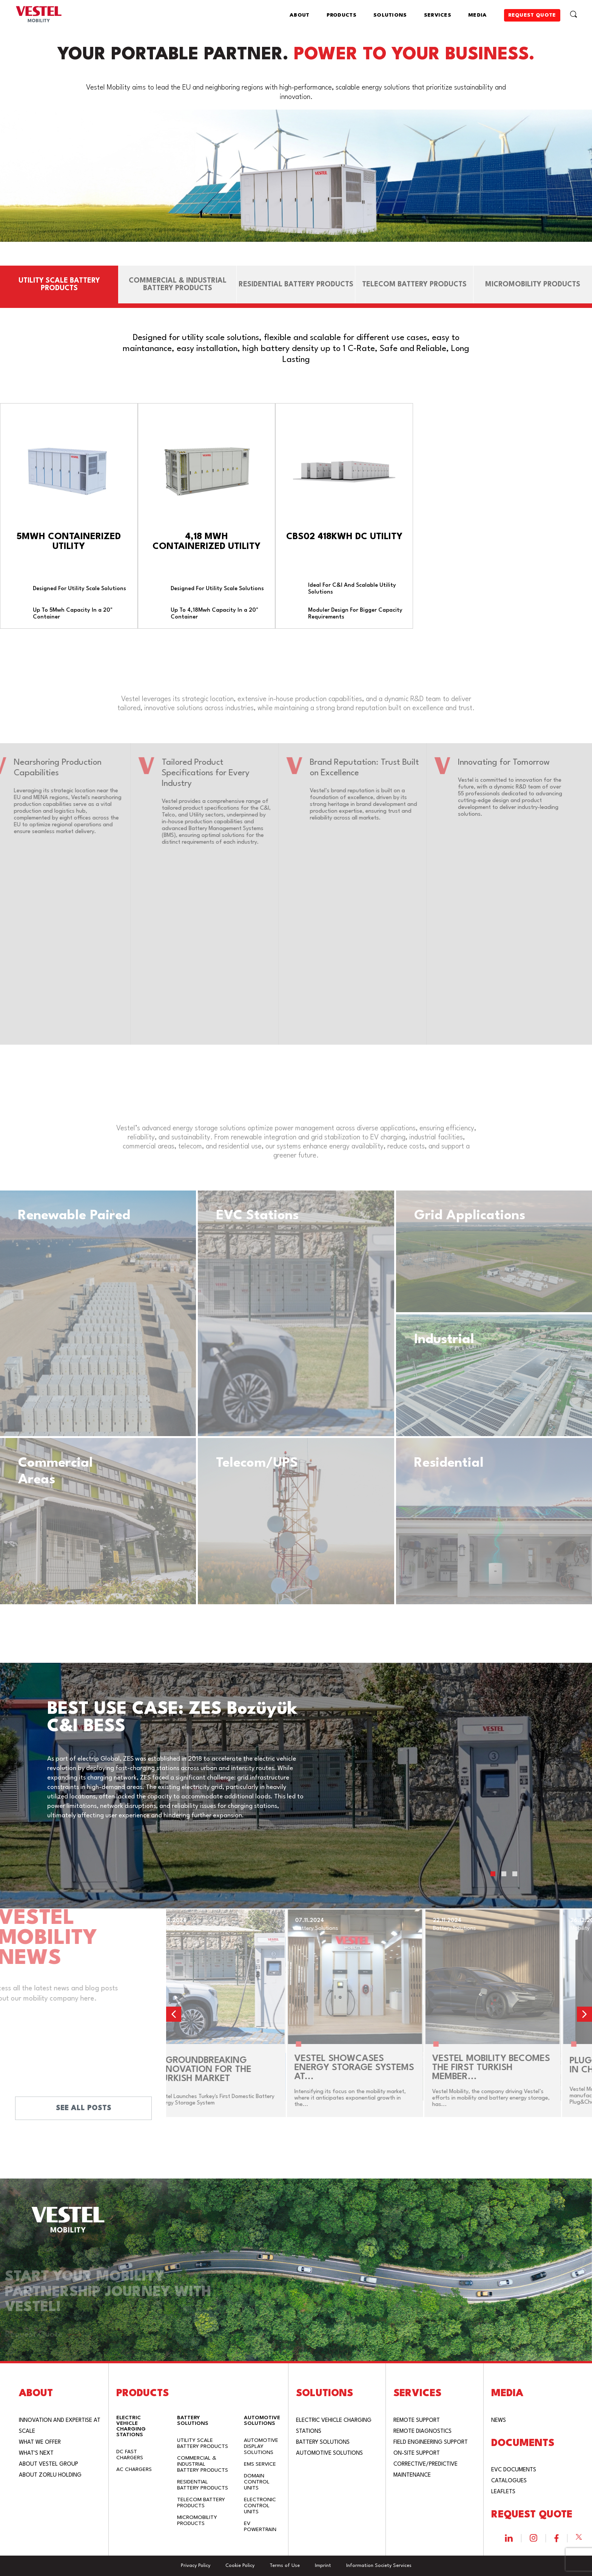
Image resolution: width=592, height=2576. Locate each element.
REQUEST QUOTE (532, 15)
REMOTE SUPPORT (416, 2420)
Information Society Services (379, 2565)
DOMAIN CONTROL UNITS (257, 2482)
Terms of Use (285, 2565)
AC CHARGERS (134, 2469)
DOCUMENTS (522, 2443)
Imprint (323, 2565)
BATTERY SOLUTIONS (192, 2420)
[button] (492, 1873)
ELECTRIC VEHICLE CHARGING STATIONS (131, 2426)
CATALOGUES (509, 2481)
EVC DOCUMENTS (513, 2470)
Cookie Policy (239, 2565)
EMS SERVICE (260, 2464)
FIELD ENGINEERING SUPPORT (430, 2442)
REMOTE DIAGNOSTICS (422, 2431)
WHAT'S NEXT (36, 2453)
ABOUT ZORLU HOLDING (50, 2475)
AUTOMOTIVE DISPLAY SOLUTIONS (261, 2446)
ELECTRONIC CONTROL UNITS (260, 2505)
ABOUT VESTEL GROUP (48, 2464)
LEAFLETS (503, 2492)
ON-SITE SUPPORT (416, 2453)
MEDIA (477, 15)
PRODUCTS (341, 15)
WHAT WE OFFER (40, 2442)
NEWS (498, 2420)
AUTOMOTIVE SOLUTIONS (262, 2420)
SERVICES (437, 15)
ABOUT (300, 15)
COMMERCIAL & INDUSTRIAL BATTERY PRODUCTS (202, 2464)
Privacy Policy (195, 2565)
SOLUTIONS (390, 15)
